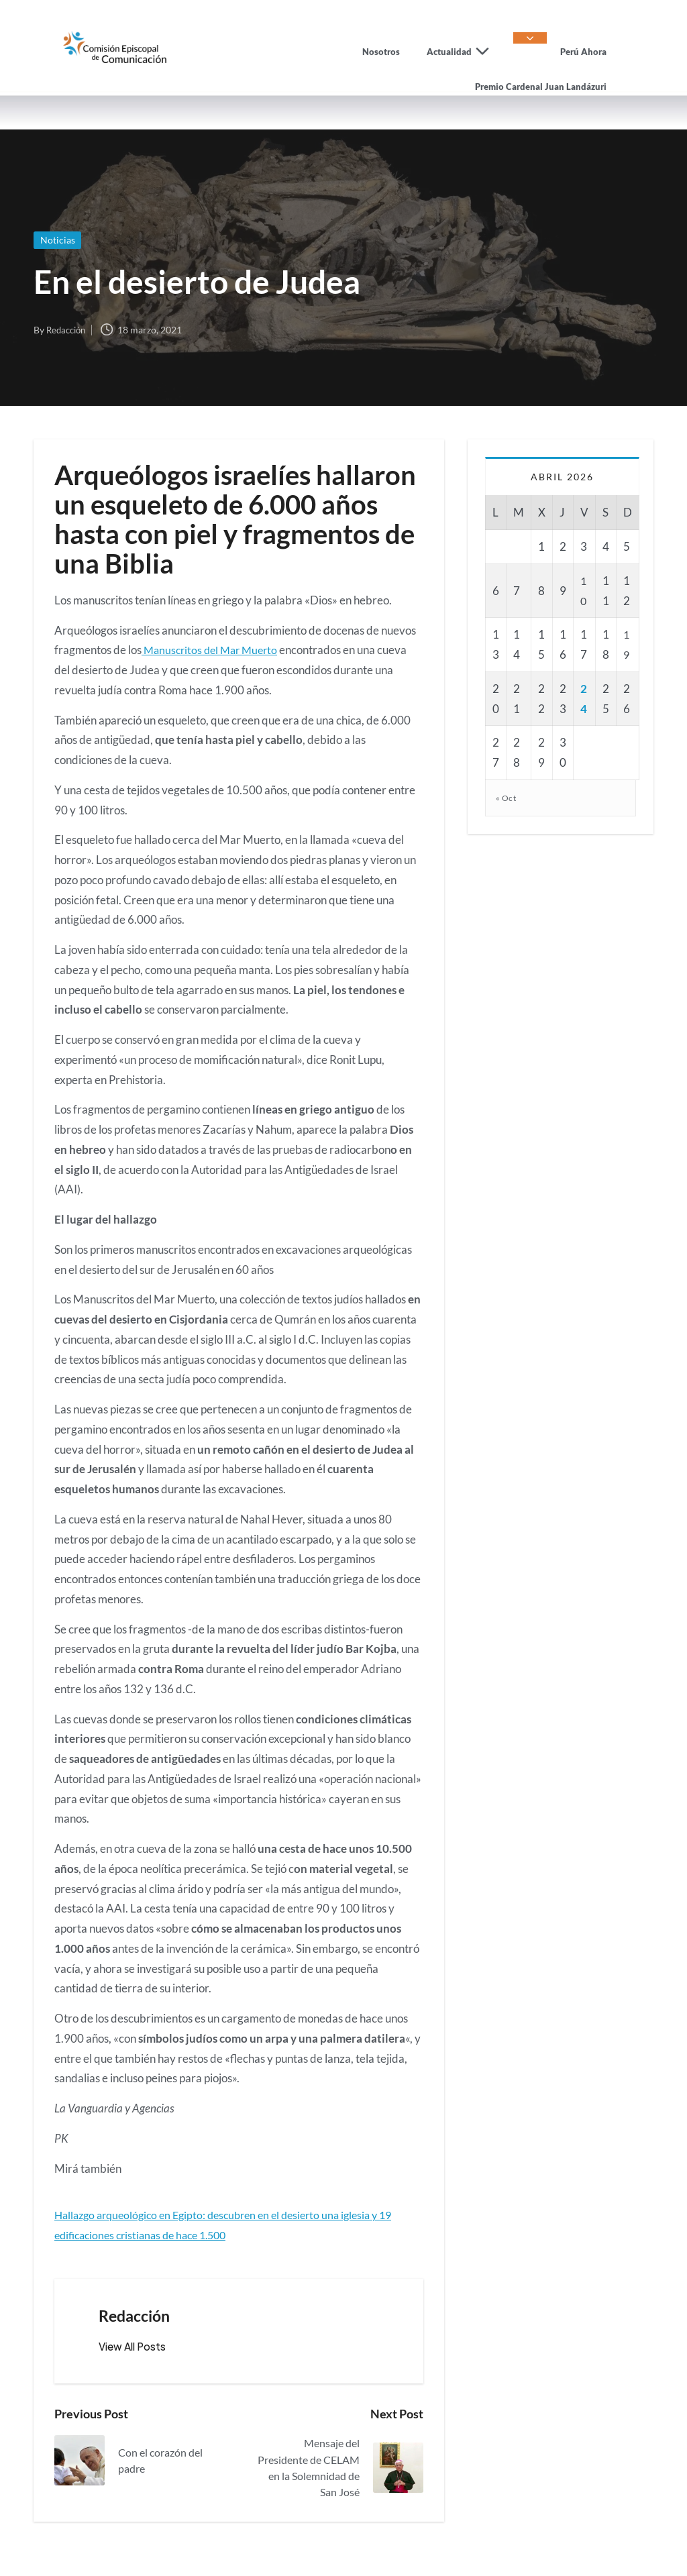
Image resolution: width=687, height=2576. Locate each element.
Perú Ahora (583, 51)
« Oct (507, 798)
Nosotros (381, 51)
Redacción (136, 2316)
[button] (134, 2347)
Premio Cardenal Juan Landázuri (540, 86)
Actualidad (463, 51)
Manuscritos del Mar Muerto (213, 650)
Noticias (58, 240)
